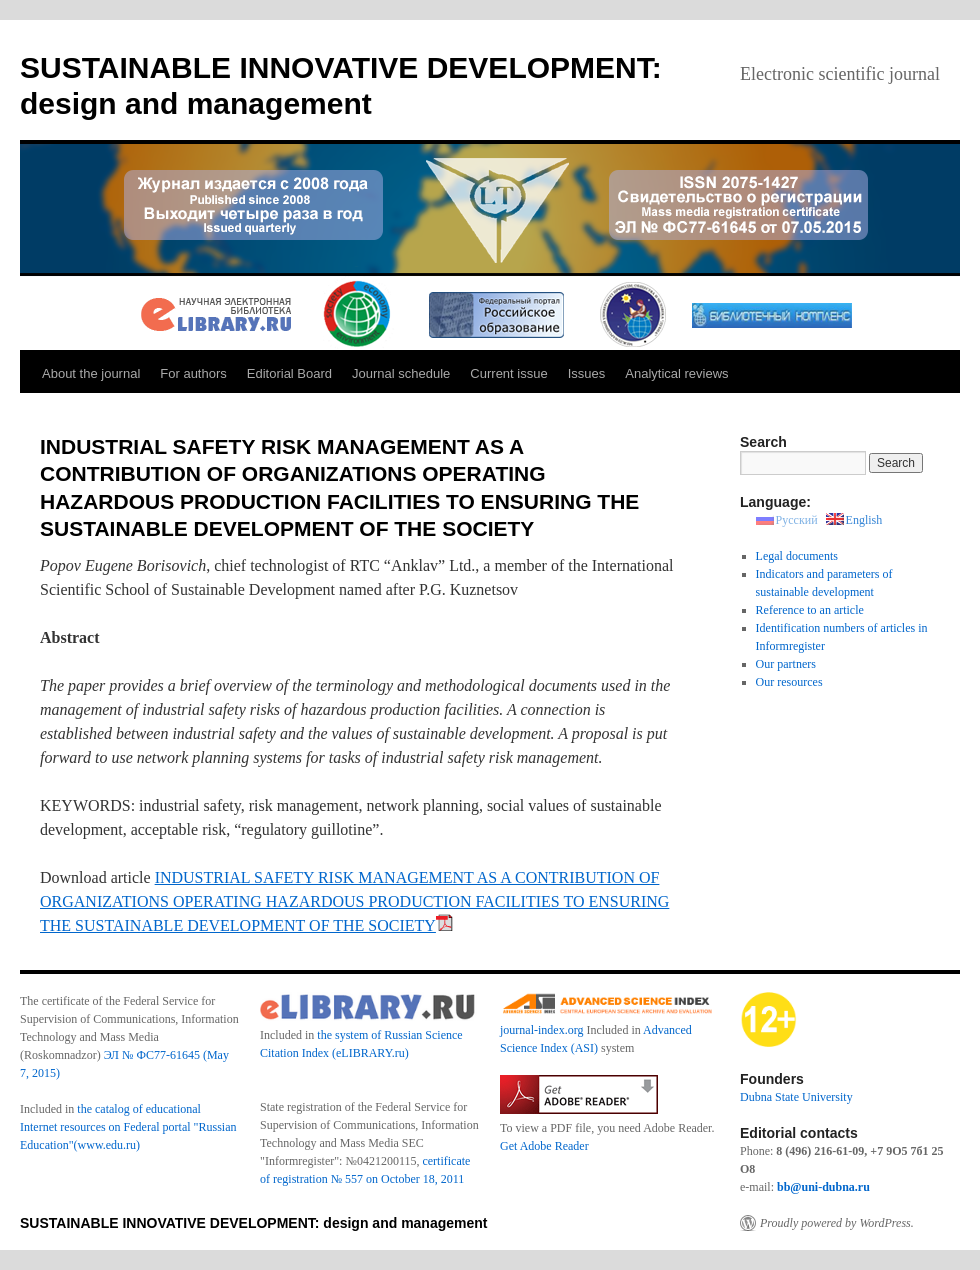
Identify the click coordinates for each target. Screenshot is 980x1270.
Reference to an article (810, 610)
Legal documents (797, 556)
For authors (193, 373)
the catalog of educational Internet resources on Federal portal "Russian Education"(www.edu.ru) (128, 1127)
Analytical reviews (676, 373)
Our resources (789, 682)
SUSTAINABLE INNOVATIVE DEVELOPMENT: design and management (254, 1223)
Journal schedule (401, 373)
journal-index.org (541, 1030)
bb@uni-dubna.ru (823, 1187)
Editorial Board (289, 373)
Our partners (786, 664)
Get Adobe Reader (544, 1146)
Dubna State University (796, 1097)
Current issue (508, 373)
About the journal (91, 373)
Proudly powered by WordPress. (837, 1223)
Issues (587, 373)
